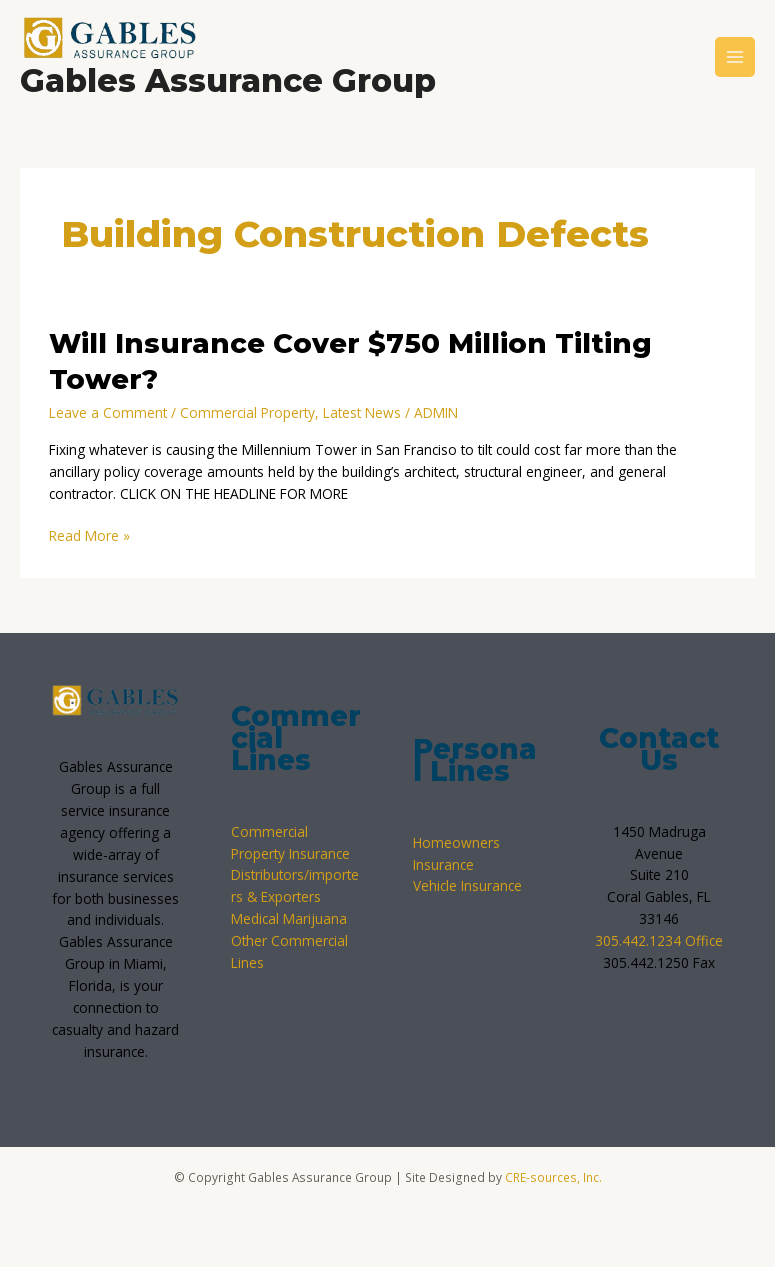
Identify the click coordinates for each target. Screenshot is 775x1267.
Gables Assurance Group (228, 80)
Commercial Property (247, 412)
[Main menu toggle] (735, 57)
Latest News (362, 412)
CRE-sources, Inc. (553, 1177)
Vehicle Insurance (467, 885)
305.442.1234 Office (659, 940)
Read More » (89, 535)
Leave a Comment (108, 412)
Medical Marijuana (289, 918)
